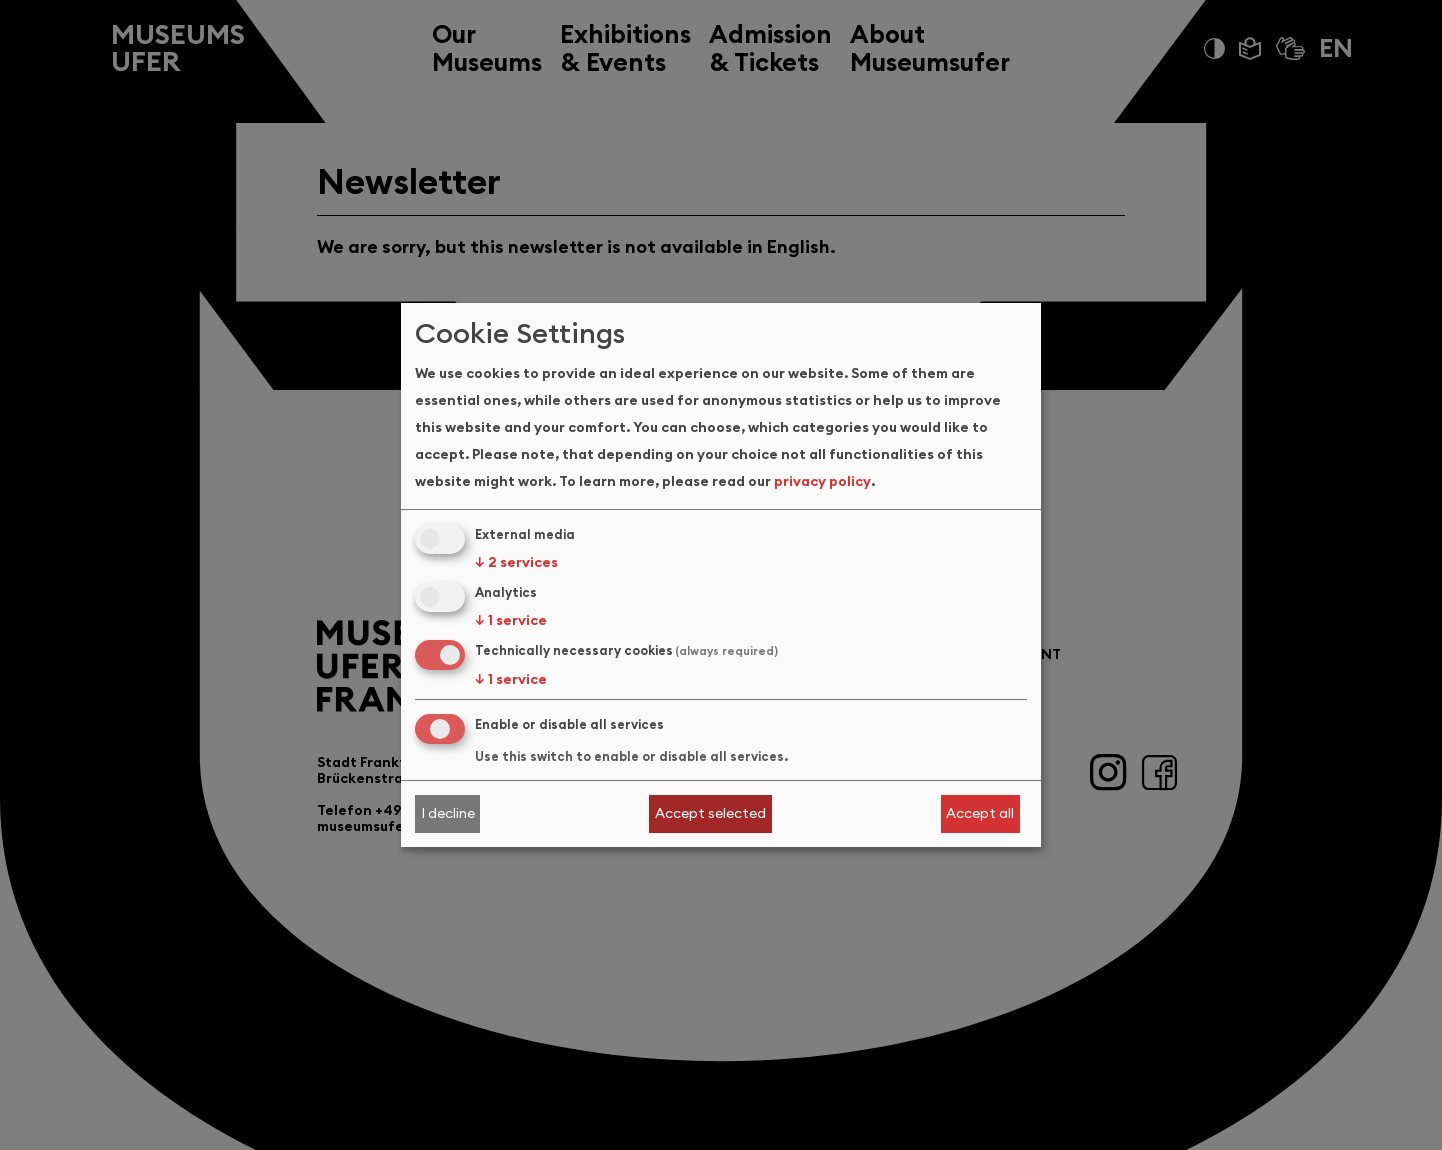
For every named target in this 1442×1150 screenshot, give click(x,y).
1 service (511, 620)
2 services (516, 562)
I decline (448, 813)
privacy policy (822, 481)
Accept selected (710, 813)
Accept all (980, 813)
